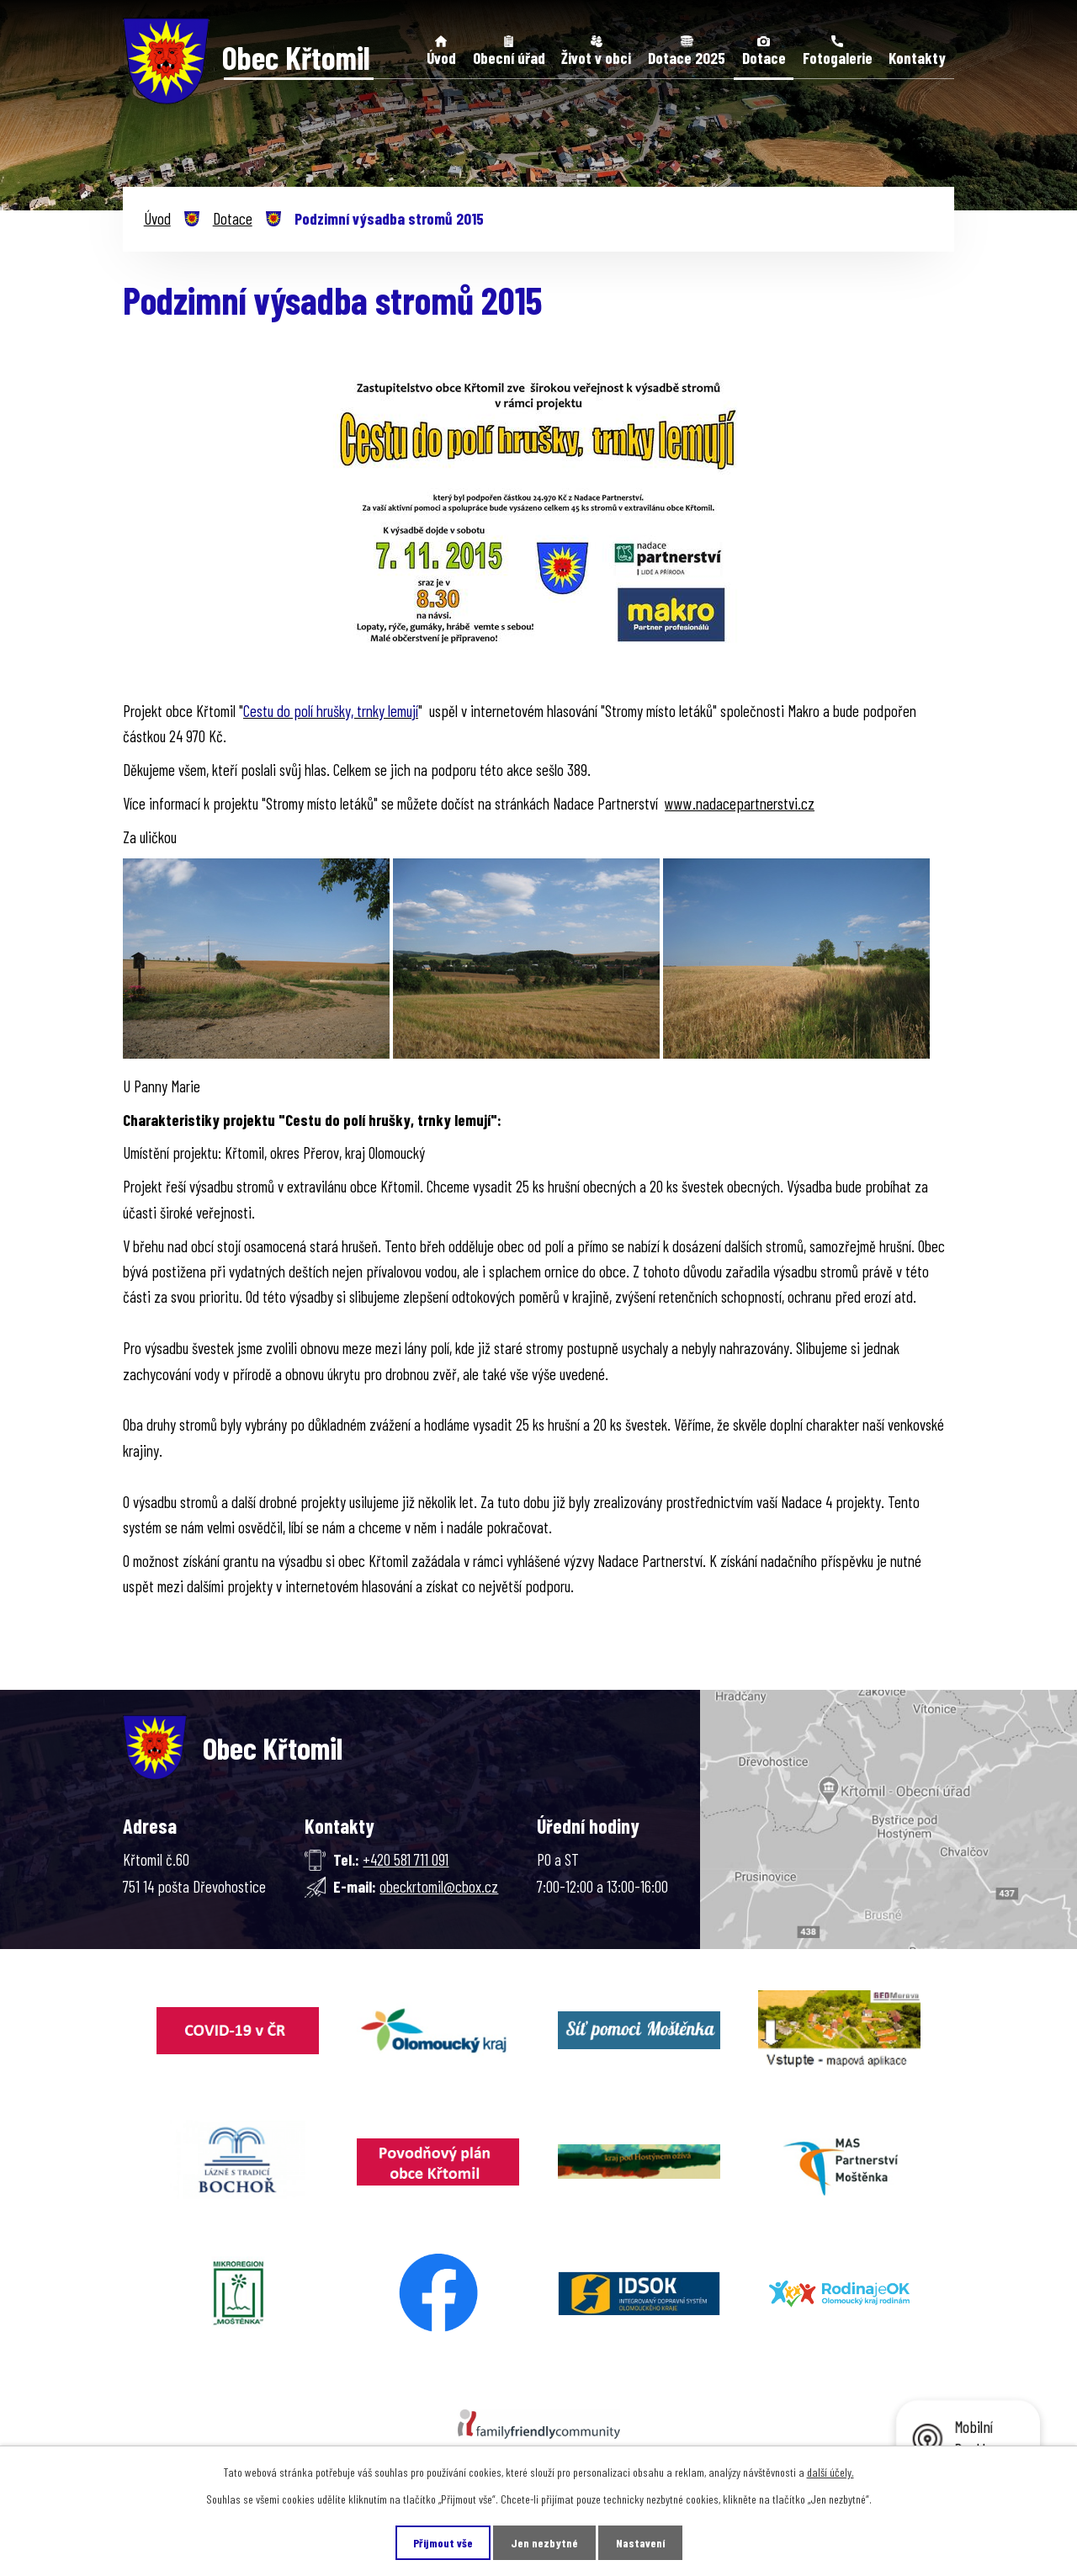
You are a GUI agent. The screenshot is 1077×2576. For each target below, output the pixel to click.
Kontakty (917, 57)
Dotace (764, 57)
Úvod (441, 57)
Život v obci (596, 57)
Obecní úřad (509, 57)
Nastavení (640, 2543)
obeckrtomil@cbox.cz (438, 1886)
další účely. (830, 2472)
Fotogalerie (838, 57)
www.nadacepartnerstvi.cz (739, 803)
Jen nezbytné (544, 2543)
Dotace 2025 (686, 57)
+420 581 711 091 (405, 1859)
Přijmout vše (443, 2543)
